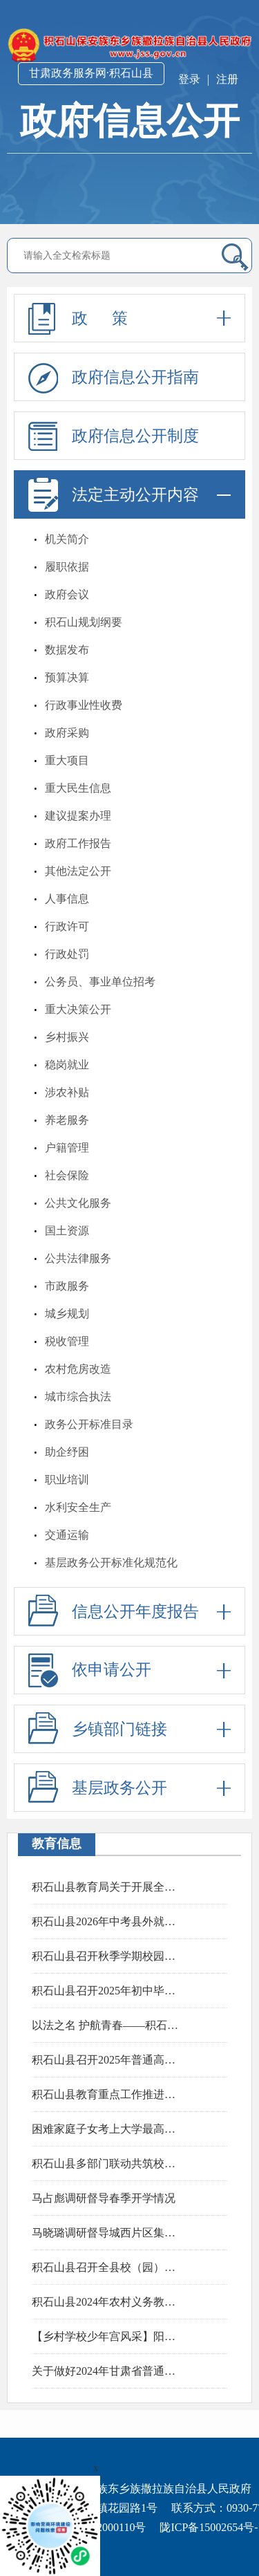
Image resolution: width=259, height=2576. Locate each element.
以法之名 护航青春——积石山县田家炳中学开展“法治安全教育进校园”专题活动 (108, 2025)
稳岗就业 (67, 1065)
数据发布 (67, 650)
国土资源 (67, 1230)
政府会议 (67, 594)
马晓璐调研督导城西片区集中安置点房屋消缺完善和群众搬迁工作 (108, 2233)
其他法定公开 (78, 871)
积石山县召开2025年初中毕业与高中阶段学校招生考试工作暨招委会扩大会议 (108, 1990)
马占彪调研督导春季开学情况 (103, 2198)
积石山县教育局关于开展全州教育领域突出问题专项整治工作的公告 (108, 1887)
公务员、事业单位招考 (100, 982)
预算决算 (67, 677)
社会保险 (67, 1175)
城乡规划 (67, 1313)
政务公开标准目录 (89, 1424)
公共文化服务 (78, 1203)
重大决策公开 (78, 1009)
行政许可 (67, 926)
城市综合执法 (78, 1396)
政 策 (129, 318)
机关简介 (67, 539)
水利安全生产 (78, 1507)
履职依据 (67, 567)
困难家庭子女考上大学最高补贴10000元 (108, 2129)
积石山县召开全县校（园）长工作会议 (108, 2267)
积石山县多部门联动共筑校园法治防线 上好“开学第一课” (108, 2163)
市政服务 (67, 1286)
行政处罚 (67, 954)
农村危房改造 (78, 1369)
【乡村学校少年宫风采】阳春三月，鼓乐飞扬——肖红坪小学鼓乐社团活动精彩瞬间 (108, 2336)
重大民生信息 (78, 788)
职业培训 (67, 1479)
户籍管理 (67, 1147)
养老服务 (67, 1120)
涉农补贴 (67, 1092)
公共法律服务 (78, 1258)
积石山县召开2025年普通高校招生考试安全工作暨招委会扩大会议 (108, 2060)
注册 (227, 79)
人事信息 (67, 899)
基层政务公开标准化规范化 (111, 1562)
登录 (189, 79)
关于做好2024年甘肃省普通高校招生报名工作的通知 (108, 2371)
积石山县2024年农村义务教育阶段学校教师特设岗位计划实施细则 (108, 2302)
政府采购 (67, 733)
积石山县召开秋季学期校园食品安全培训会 (108, 1956)
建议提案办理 (78, 816)
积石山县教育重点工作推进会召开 (108, 2094)
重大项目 (67, 760)
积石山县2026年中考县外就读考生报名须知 (108, 1921)
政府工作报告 (78, 843)
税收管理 (67, 1341)
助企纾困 (67, 1452)
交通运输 (67, 1535)
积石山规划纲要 (83, 622)
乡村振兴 (67, 1037)
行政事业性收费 (83, 705)
